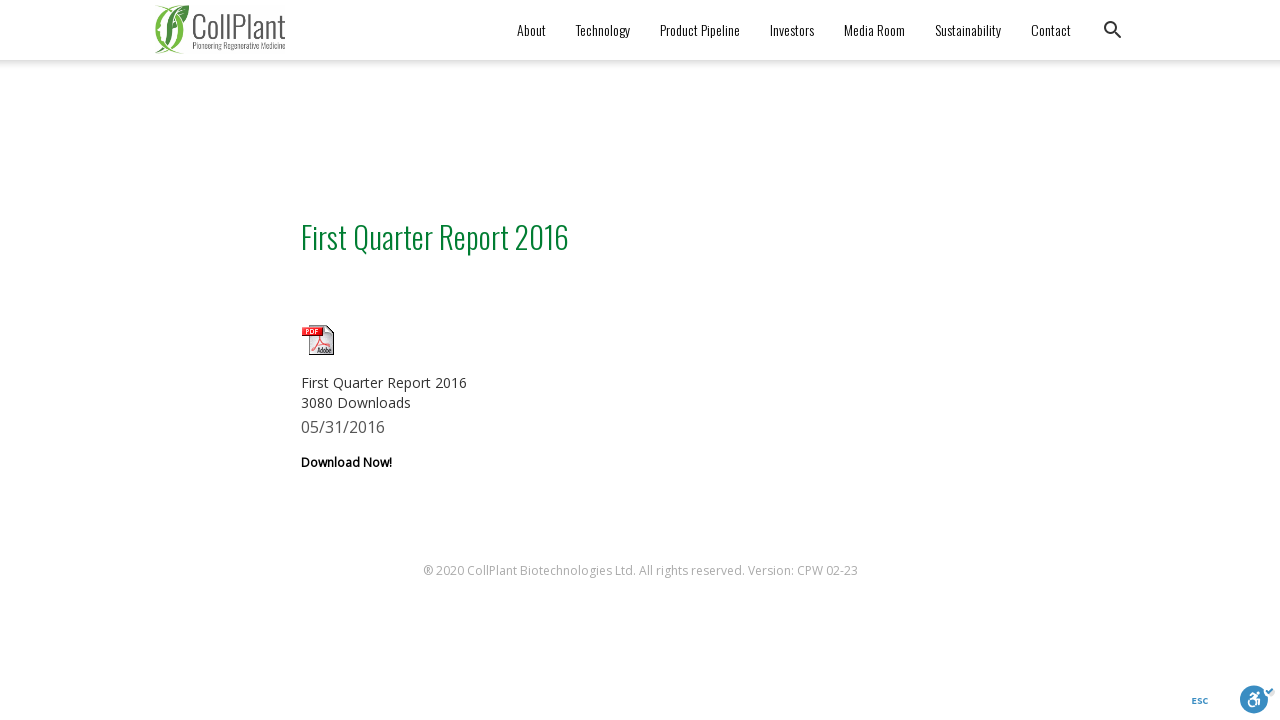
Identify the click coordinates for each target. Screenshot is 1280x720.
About (531, 29)
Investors (792, 29)
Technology (603, 29)
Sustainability (968, 29)
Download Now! (346, 462)
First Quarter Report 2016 (435, 236)
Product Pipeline (700, 29)
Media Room (874, 29)
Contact (1051, 29)
